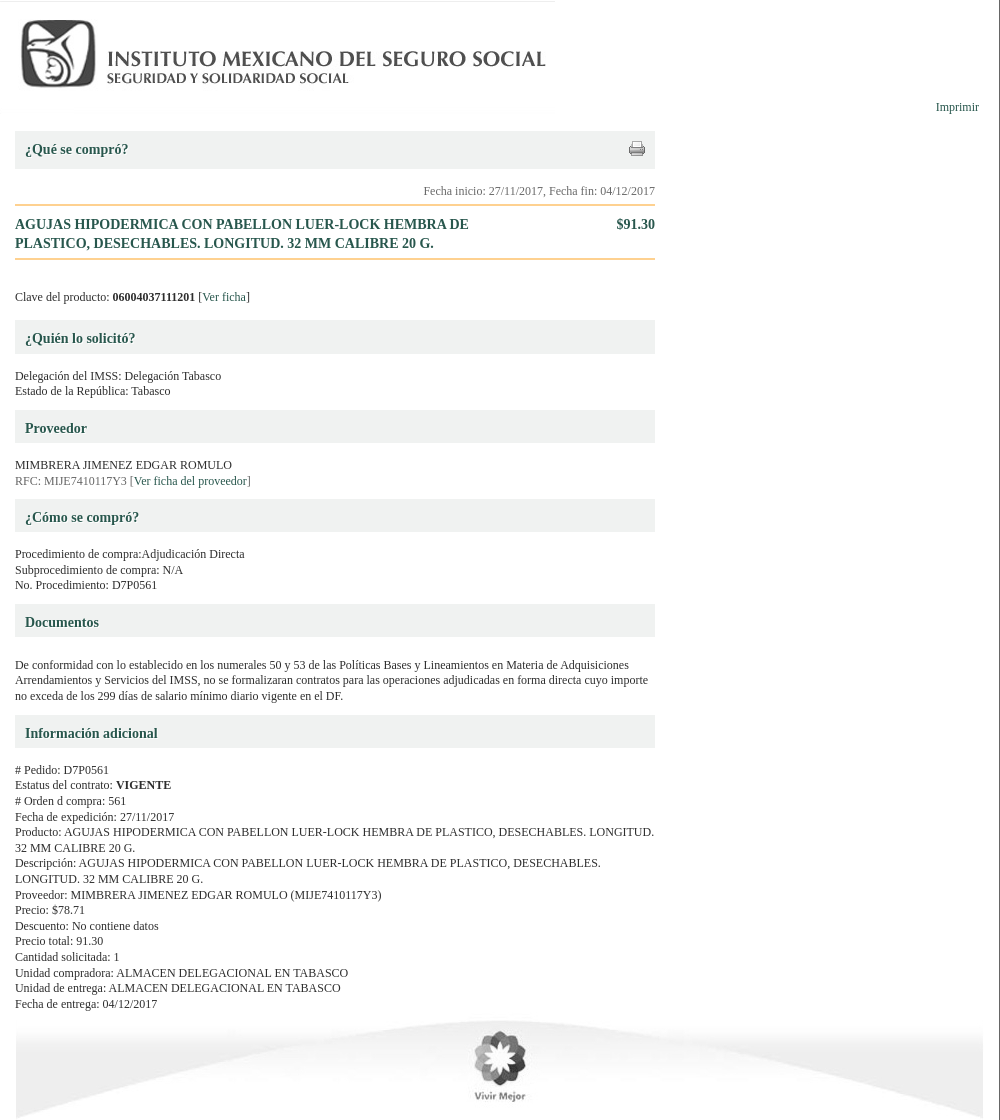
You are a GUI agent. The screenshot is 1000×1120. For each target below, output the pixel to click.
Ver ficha (224, 297)
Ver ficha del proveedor (190, 481)
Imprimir (957, 107)
